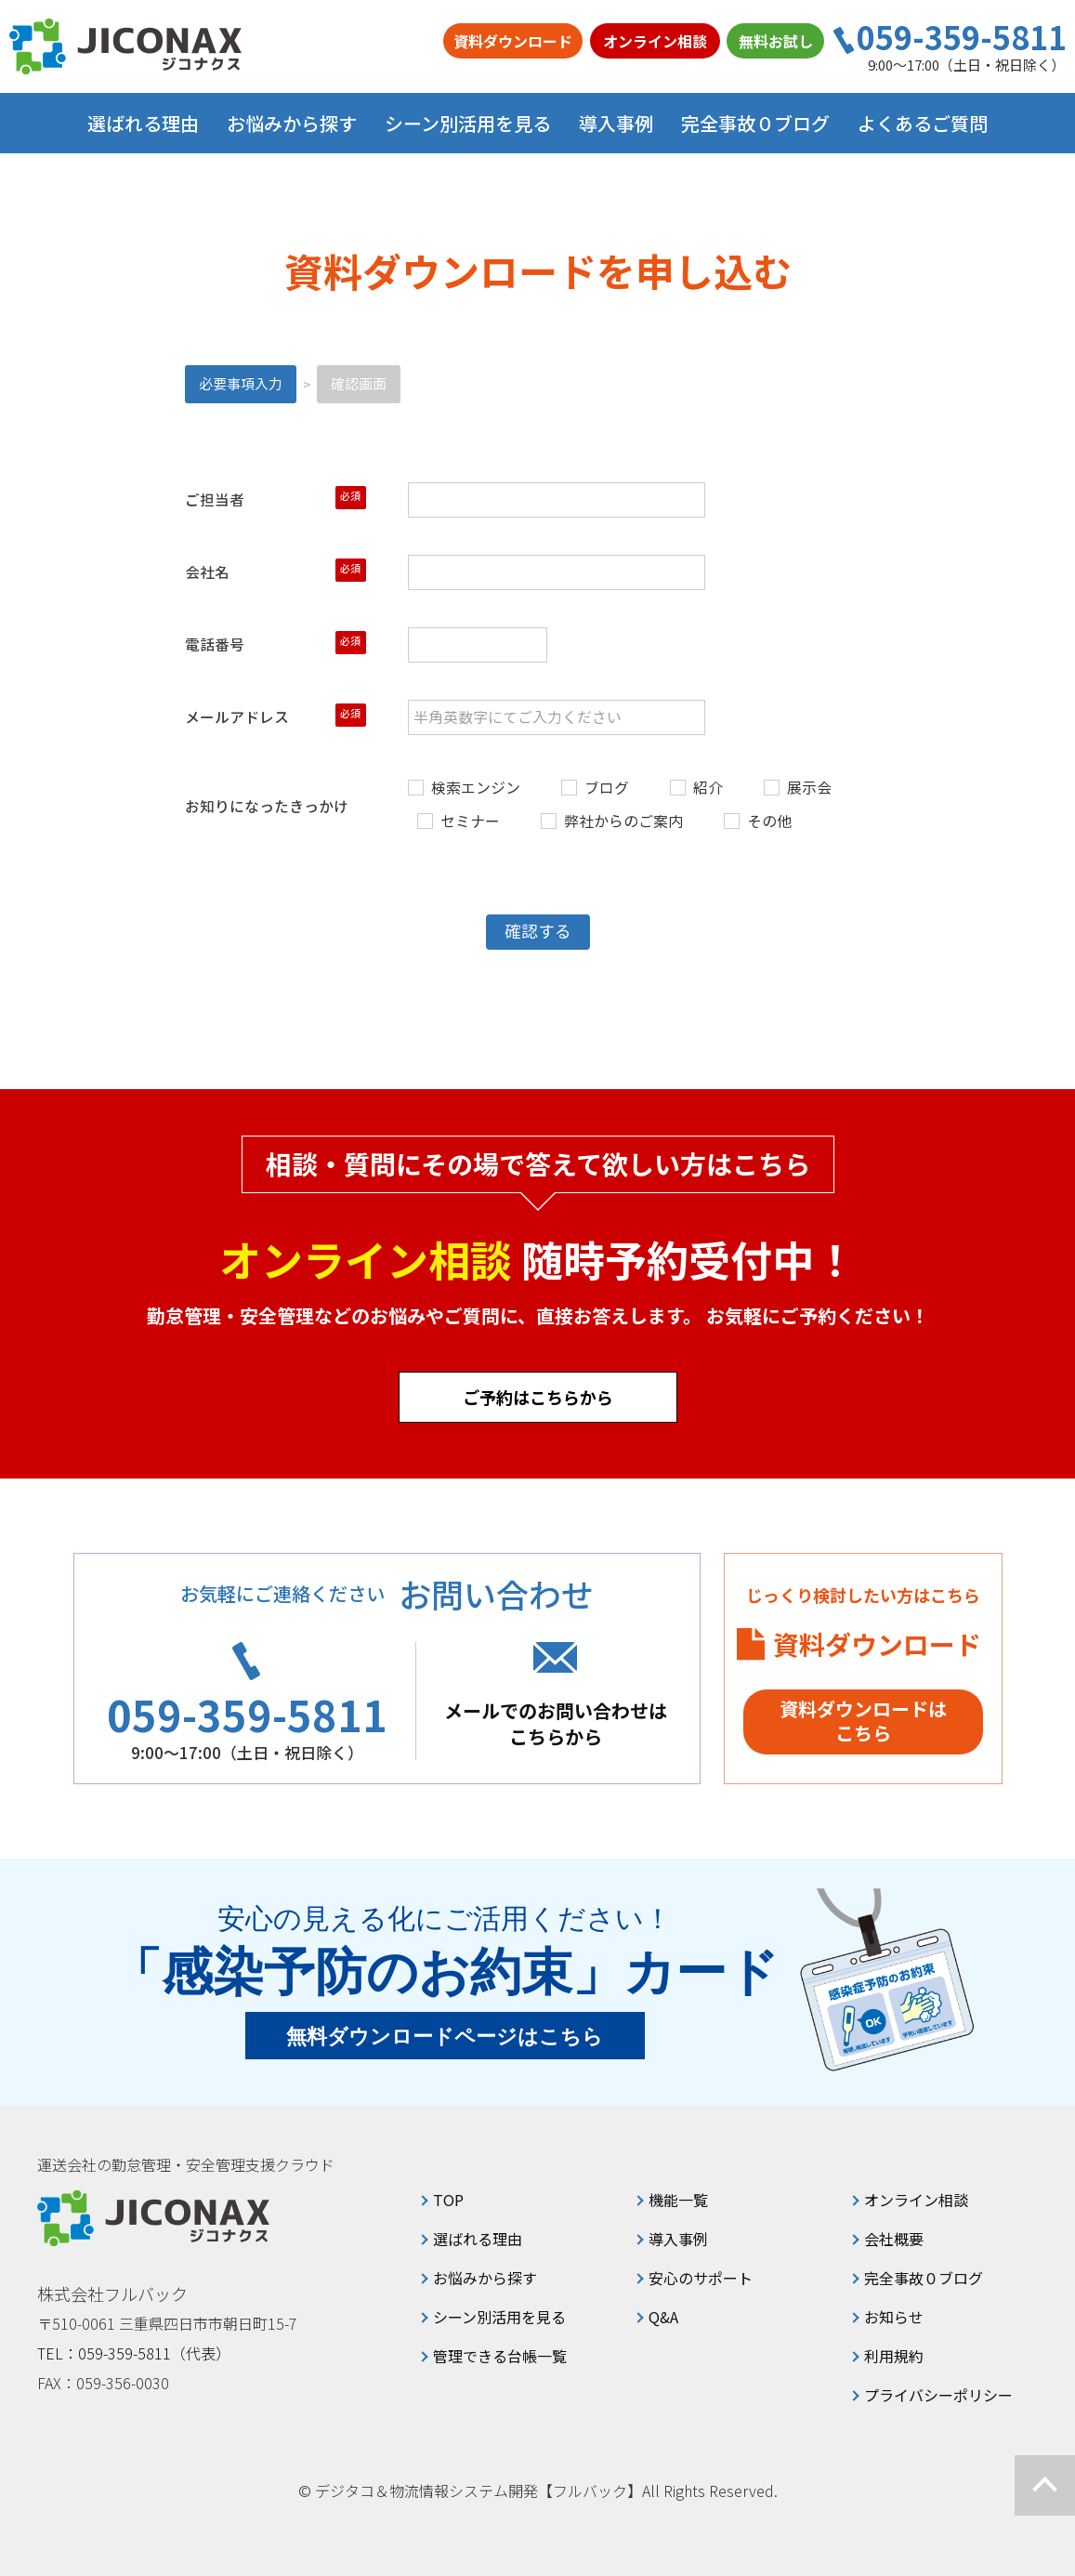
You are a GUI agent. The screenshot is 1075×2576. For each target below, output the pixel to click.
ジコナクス (125, 46)
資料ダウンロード (512, 41)
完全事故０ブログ (755, 123)
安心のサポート (701, 2278)
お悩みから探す (485, 2278)
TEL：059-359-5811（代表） (133, 2353)
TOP (448, 2199)
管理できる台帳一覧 (500, 2356)
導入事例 (616, 123)
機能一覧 (678, 2199)
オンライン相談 (655, 41)
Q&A (663, 2317)
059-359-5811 (962, 37)
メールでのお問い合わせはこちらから (555, 1723)
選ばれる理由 (143, 123)
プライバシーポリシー (938, 2395)
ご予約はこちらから (538, 1397)
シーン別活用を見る (499, 2317)
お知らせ (894, 2317)
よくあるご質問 (923, 123)
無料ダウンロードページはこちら (444, 2036)
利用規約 (894, 2356)
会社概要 (894, 2239)
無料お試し (776, 41)
